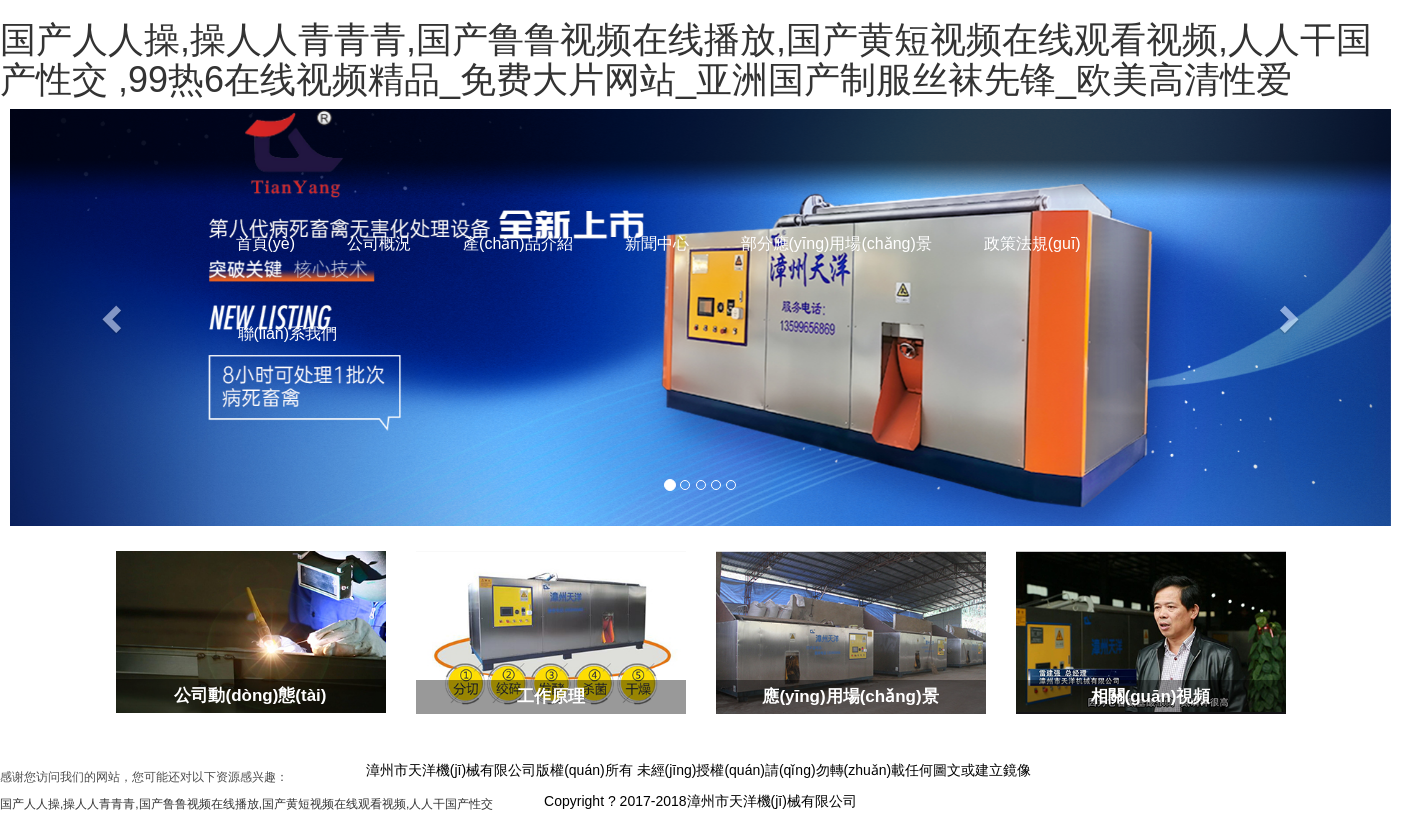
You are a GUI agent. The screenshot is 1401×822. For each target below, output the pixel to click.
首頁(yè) (266, 243)
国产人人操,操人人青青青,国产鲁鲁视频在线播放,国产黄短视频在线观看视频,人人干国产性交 (246, 804)
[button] (113, 317)
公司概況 (379, 243)
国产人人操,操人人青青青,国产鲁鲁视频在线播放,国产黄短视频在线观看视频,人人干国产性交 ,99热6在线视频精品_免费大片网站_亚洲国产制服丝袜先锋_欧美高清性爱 (686, 59)
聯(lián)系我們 (288, 333)
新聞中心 (657, 243)
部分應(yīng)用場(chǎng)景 (836, 243)
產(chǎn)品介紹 (517, 243)
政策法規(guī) (1032, 243)
